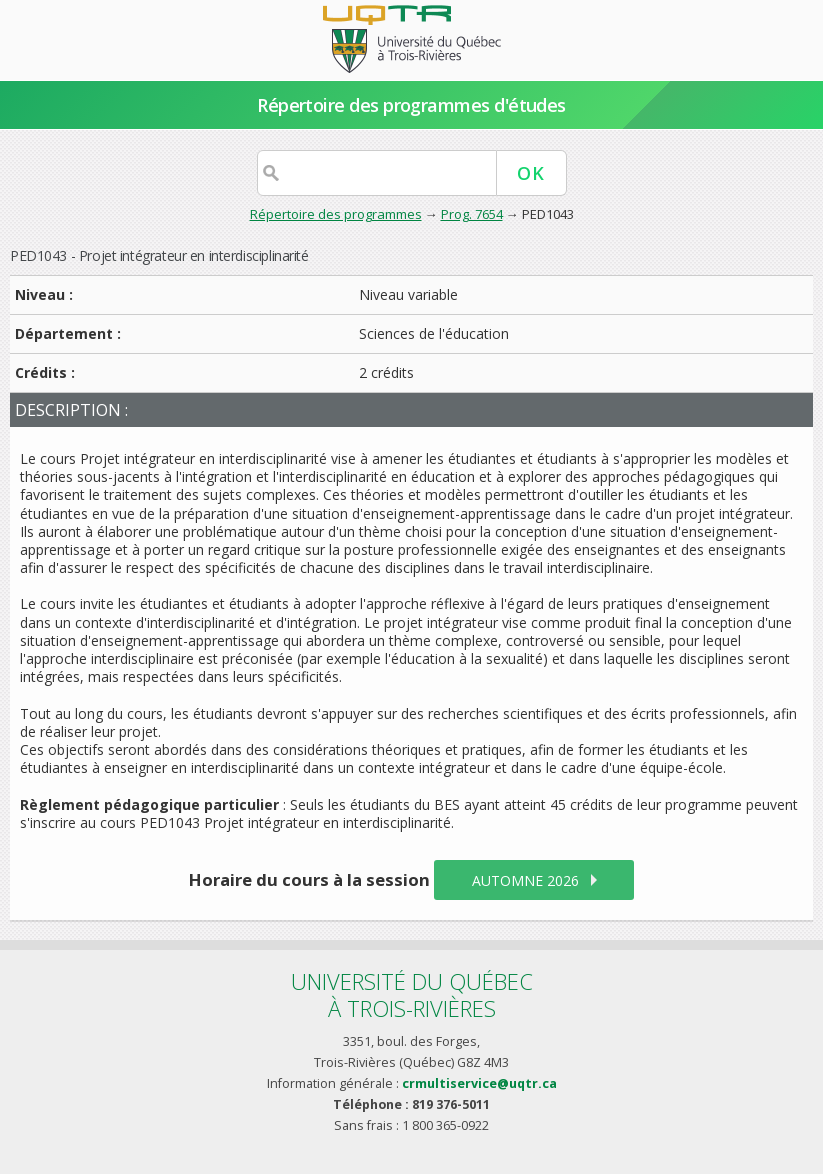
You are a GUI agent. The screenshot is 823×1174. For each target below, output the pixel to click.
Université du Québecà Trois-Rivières (412, 994)
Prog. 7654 (472, 214)
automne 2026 (525, 880)
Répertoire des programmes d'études (411, 105)
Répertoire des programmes (336, 214)
